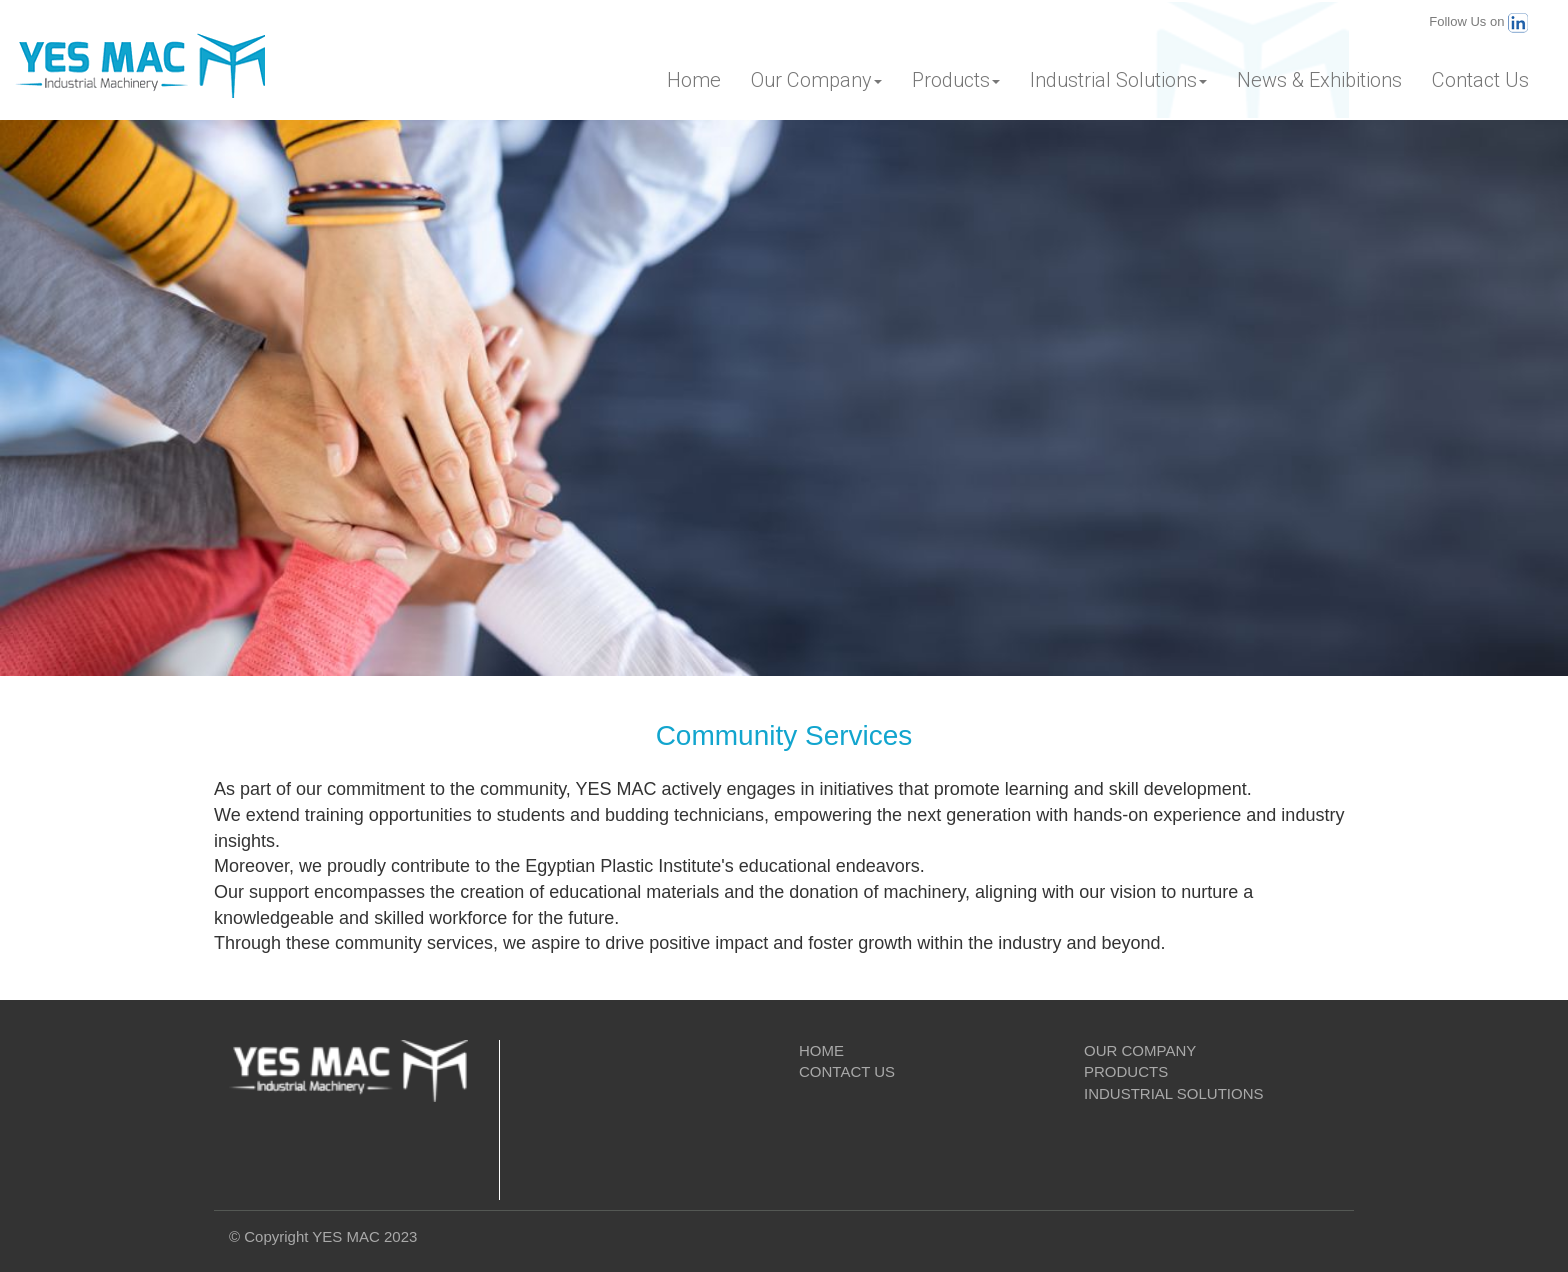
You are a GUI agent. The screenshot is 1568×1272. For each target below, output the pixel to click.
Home (694, 80)
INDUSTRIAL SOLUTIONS (1173, 1093)
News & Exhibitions (1319, 80)
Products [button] (956, 80)
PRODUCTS (1126, 1071)
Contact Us (1480, 80)
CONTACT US (847, 1071)
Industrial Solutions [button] (1118, 80)
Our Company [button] (816, 80)
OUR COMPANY (1140, 1050)
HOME (821, 1050)
